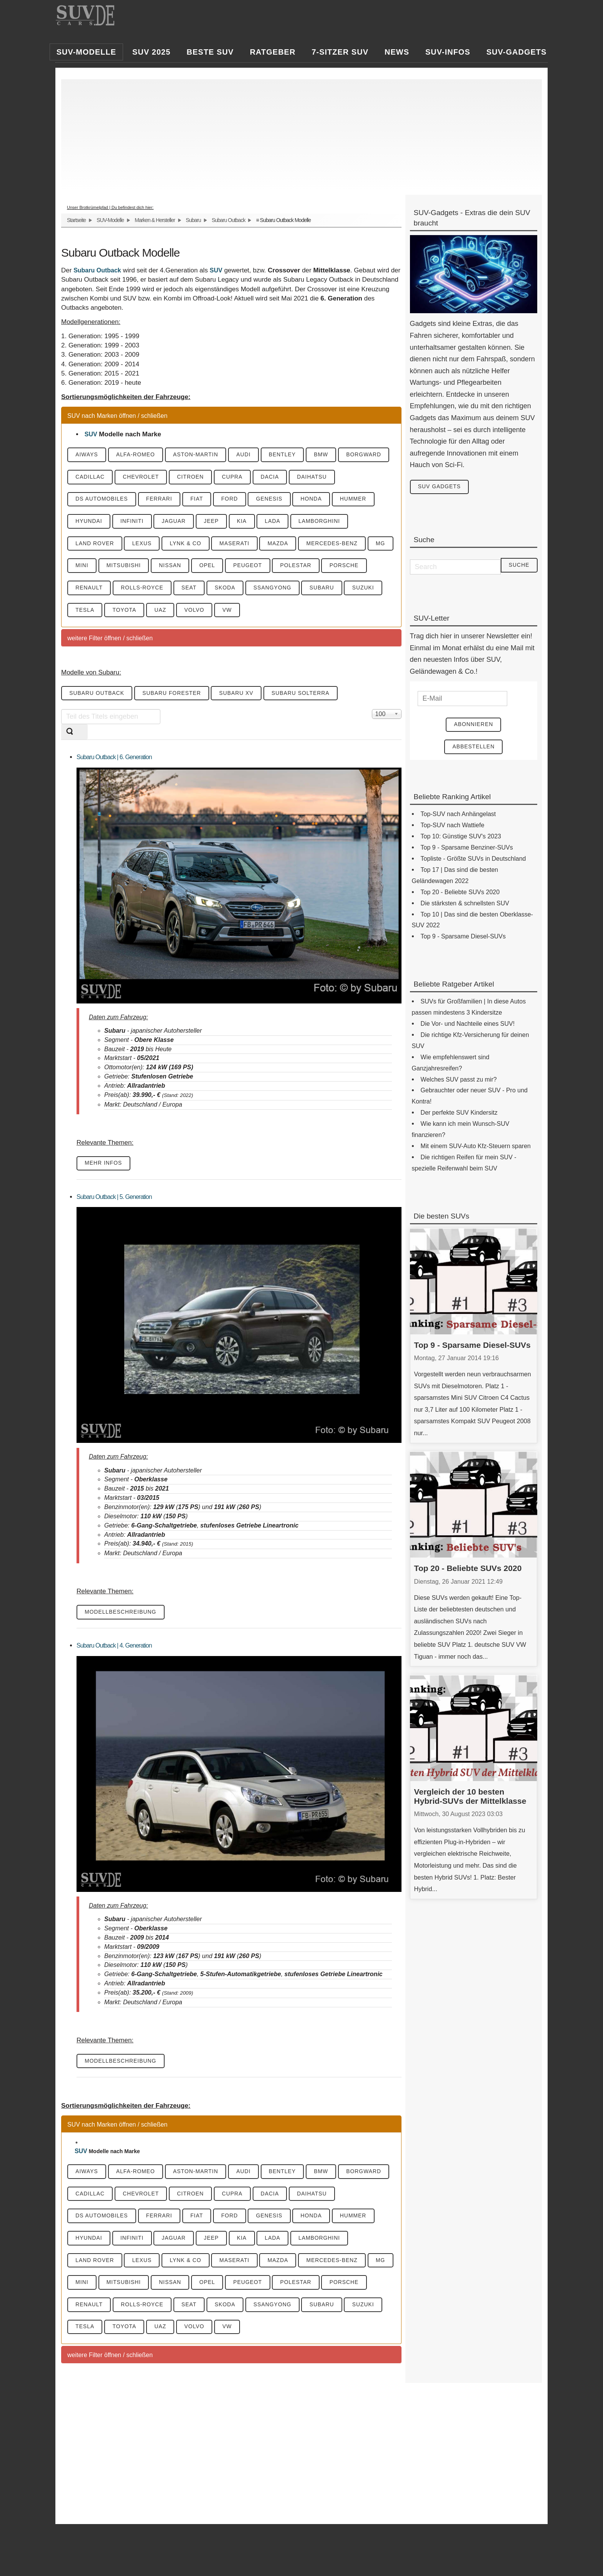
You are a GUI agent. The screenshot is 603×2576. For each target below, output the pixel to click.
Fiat (198, 499)
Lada (277, 522)
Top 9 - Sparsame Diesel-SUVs (472, 1345)
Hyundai (89, 522)
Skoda (275, 589)
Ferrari (160, 499)
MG (80, 566)
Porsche (90, 589)
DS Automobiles (102, 499)
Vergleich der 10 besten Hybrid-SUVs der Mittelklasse (470, 1797)
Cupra (235, 477)
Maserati (237, 544)
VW (271, 611)
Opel (238, 566)
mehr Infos (104, 1165)
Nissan (200, 566)
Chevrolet (142, 477)
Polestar (328, 566)
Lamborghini (324, 522)
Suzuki (87, 611)
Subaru (193, 220)
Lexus (143, 544)
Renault (137, 589)
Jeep (214, 522)
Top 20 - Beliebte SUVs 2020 (468, 1568)
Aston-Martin (197, 455)
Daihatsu (316, 477)
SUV (216, 270)
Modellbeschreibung (121, 1614)
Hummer (358, 499)
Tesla (126, 611)
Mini (110, 566)
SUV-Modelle (110, 220)
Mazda (281, 544)
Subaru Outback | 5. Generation (114, 1198)
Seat (239, 589)
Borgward (368, 455)
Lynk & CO (187, 544)
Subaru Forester (173, 694)
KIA (245, 522)
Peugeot (279, 566)
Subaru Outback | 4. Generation (114, 1647)
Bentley (286, 455)
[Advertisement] (297, 133)
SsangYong (324, 589)
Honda (315, 499)
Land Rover (95, 544)
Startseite (76, 220)
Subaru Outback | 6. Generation (114, 758)
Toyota (166, 611)
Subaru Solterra (304, 694)
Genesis (273, 499)
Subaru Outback (228, 220)
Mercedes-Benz (336, 544)
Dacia (273, 477)
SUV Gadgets (439, 487)
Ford (232, 499)
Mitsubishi (153, 566)
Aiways (87, 455)
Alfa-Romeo (137, 455)
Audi (246, 455)
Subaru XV (239, 694)
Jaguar (175, 522)
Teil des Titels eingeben (61, 710)
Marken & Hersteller (155, 220)
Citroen (192, 477)
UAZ (203, 611)
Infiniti (133, 522)
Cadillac (90, 477)
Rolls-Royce (191, 589)
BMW (325, 455)
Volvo (238, 611)
